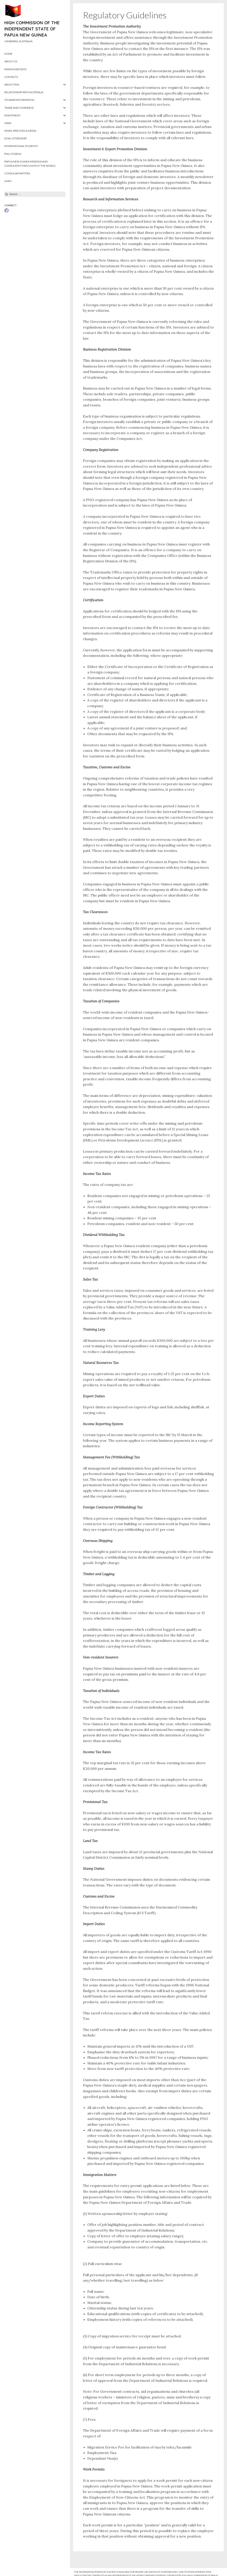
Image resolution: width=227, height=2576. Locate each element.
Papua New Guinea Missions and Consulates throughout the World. (30, 163)
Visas (7, 123)
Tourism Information (19, 99)
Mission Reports (15, 69)
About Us (10, 61)
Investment (12, 115)
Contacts (11, 77)
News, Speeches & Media (20, 130)
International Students (21, 146)
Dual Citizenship (15, 138)
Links (7, 181)
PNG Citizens (12, 154)
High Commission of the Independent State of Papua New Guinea (32, 29)
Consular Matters (17, 173)
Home (8, 53)
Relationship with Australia (23, 92)
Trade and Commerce (19, 107)
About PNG (11, 84)
